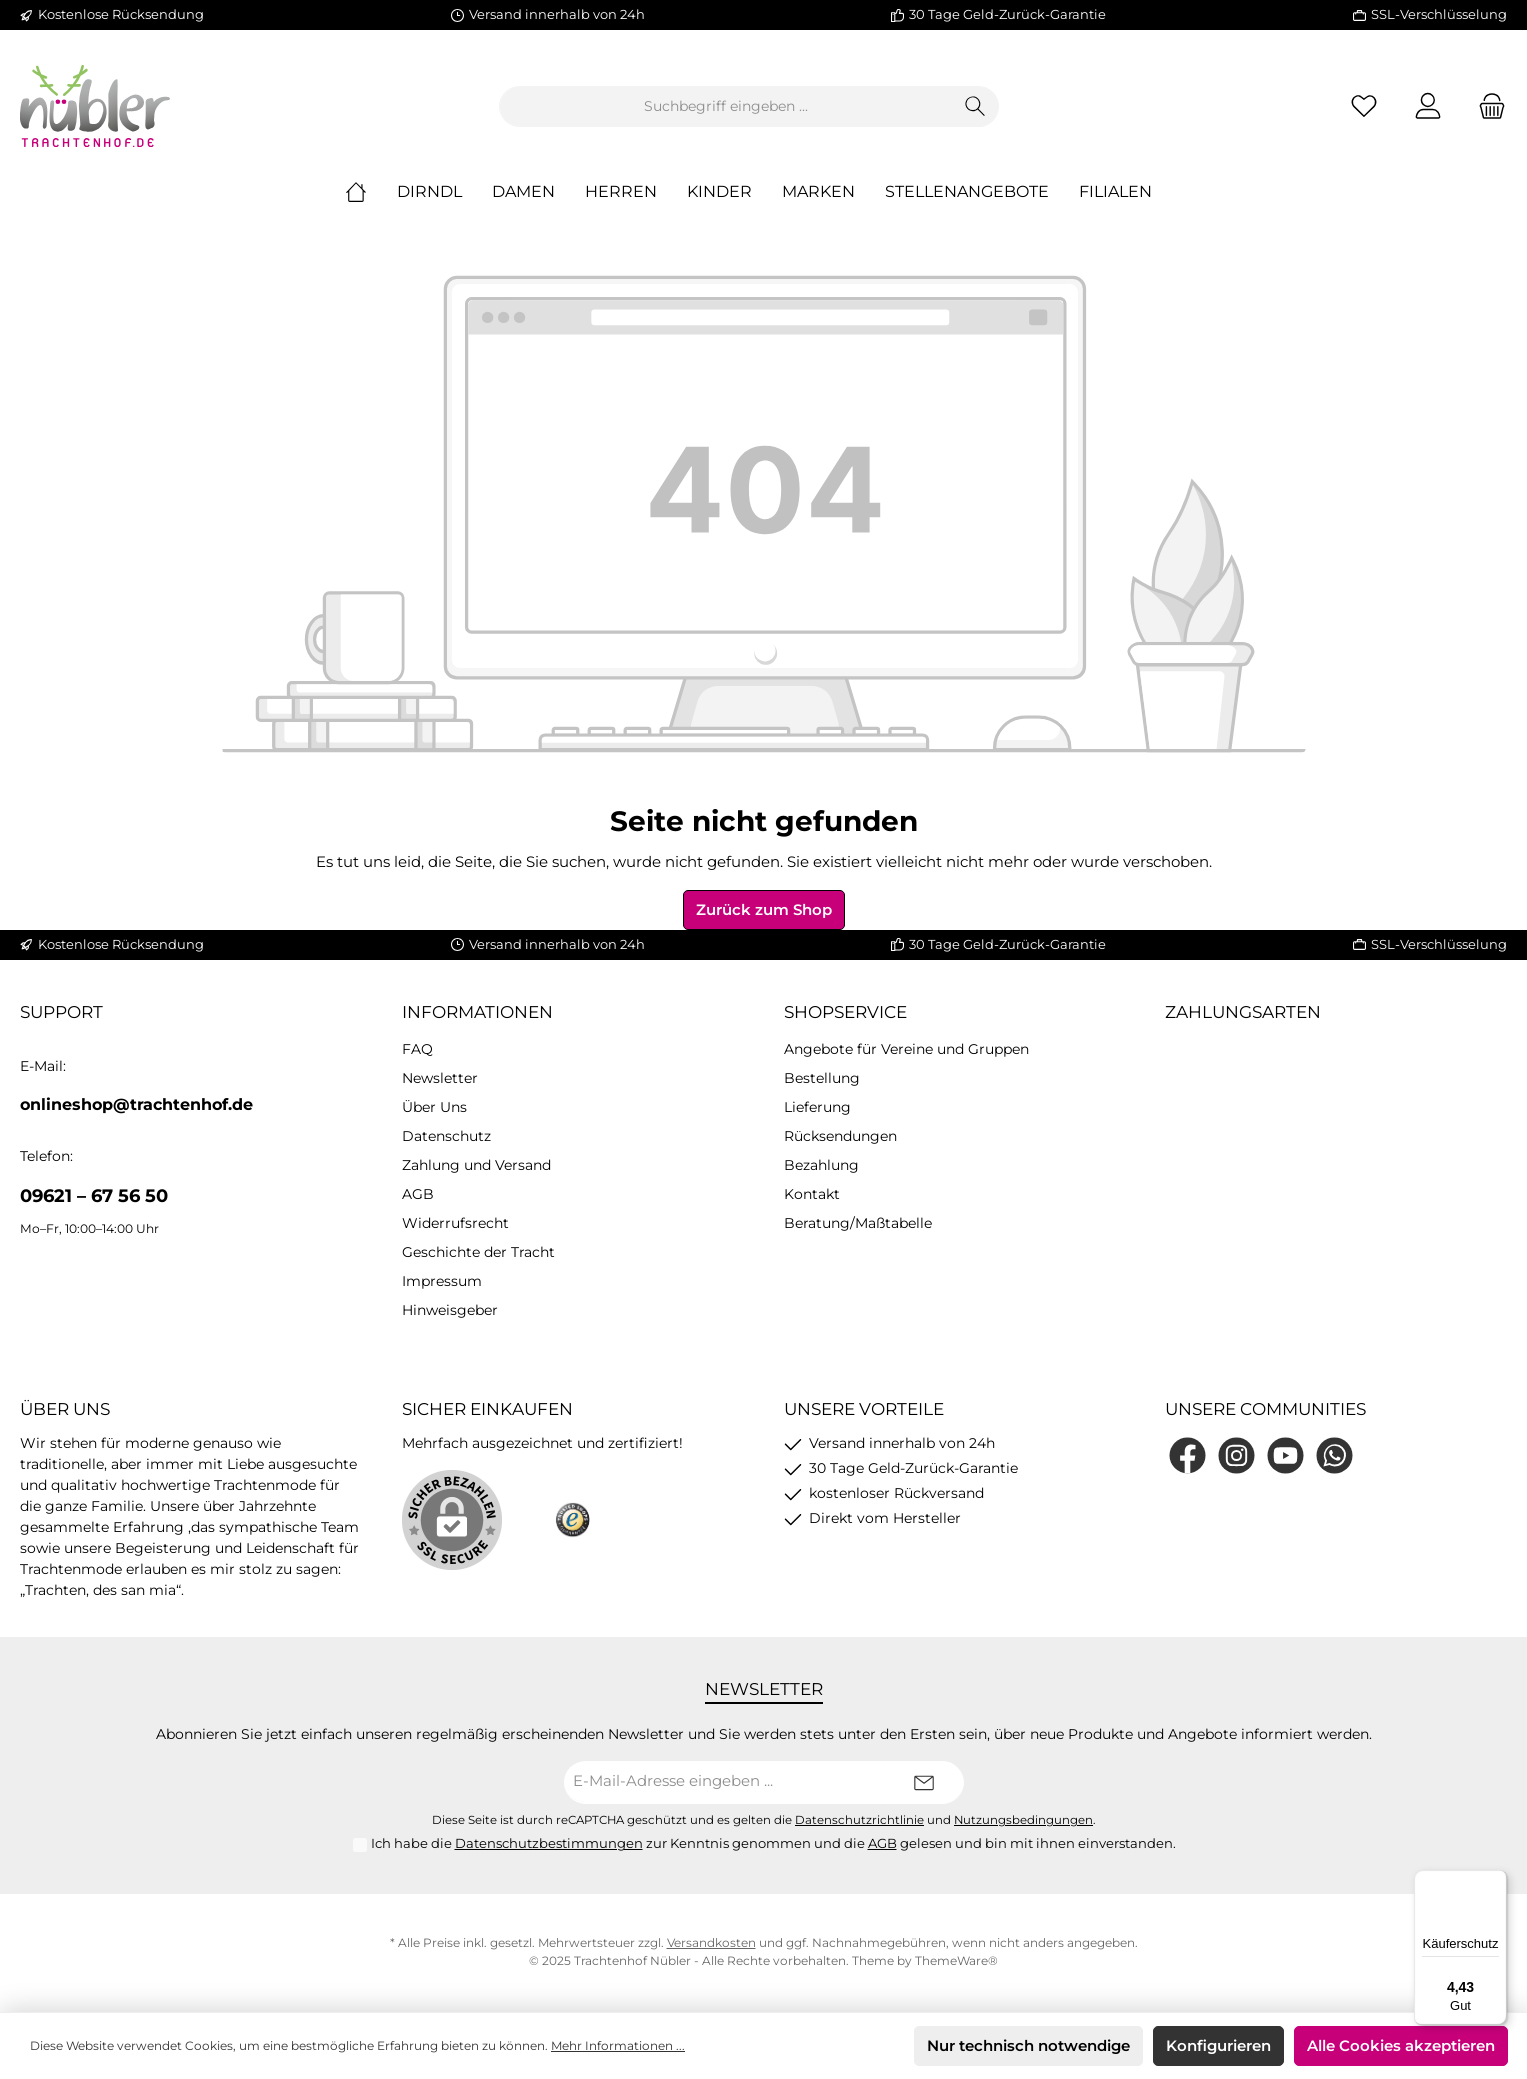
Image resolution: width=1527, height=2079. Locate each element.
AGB (418, 1197)
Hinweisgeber (450, 1313)
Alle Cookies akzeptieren (1401, 2045)
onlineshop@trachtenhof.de (136, 1107)
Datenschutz (446, 1139)
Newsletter (440, 1081)
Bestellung (822, 1081)
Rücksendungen (840, 1139)
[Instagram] (1236, 1457)
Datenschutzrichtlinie (859, 1822)
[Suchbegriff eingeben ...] (726, 107)
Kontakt (812, 1197)
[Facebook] (1187, 1457)
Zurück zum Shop (764, 911)
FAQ (417, 1052)
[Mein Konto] (1428, 107)
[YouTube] (1285, 1457)
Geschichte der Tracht (478, 1255)
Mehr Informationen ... (618, 2045)
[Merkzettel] (1364, 107)
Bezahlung (821, 1168)
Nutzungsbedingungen (1023, 1822)
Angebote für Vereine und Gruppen (906, 1052)
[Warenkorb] (1486, 107)
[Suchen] (975, 107)
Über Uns (434, 1110)
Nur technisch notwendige (1028, 2045)
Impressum (442, 1284)
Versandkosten (711, 1944)
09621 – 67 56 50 (94, 1199)
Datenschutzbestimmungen (549, 1846)
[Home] (371, 195)
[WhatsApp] (1334, 1457)
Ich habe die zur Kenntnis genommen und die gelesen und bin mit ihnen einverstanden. (773, 1846)
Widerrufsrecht (455, 1226)
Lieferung (817, 1110)
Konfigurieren (1218, 2045)
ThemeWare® (956, 1962)
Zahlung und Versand (476, 1168)
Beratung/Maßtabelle (858, 1226)
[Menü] (1495, 1882)
